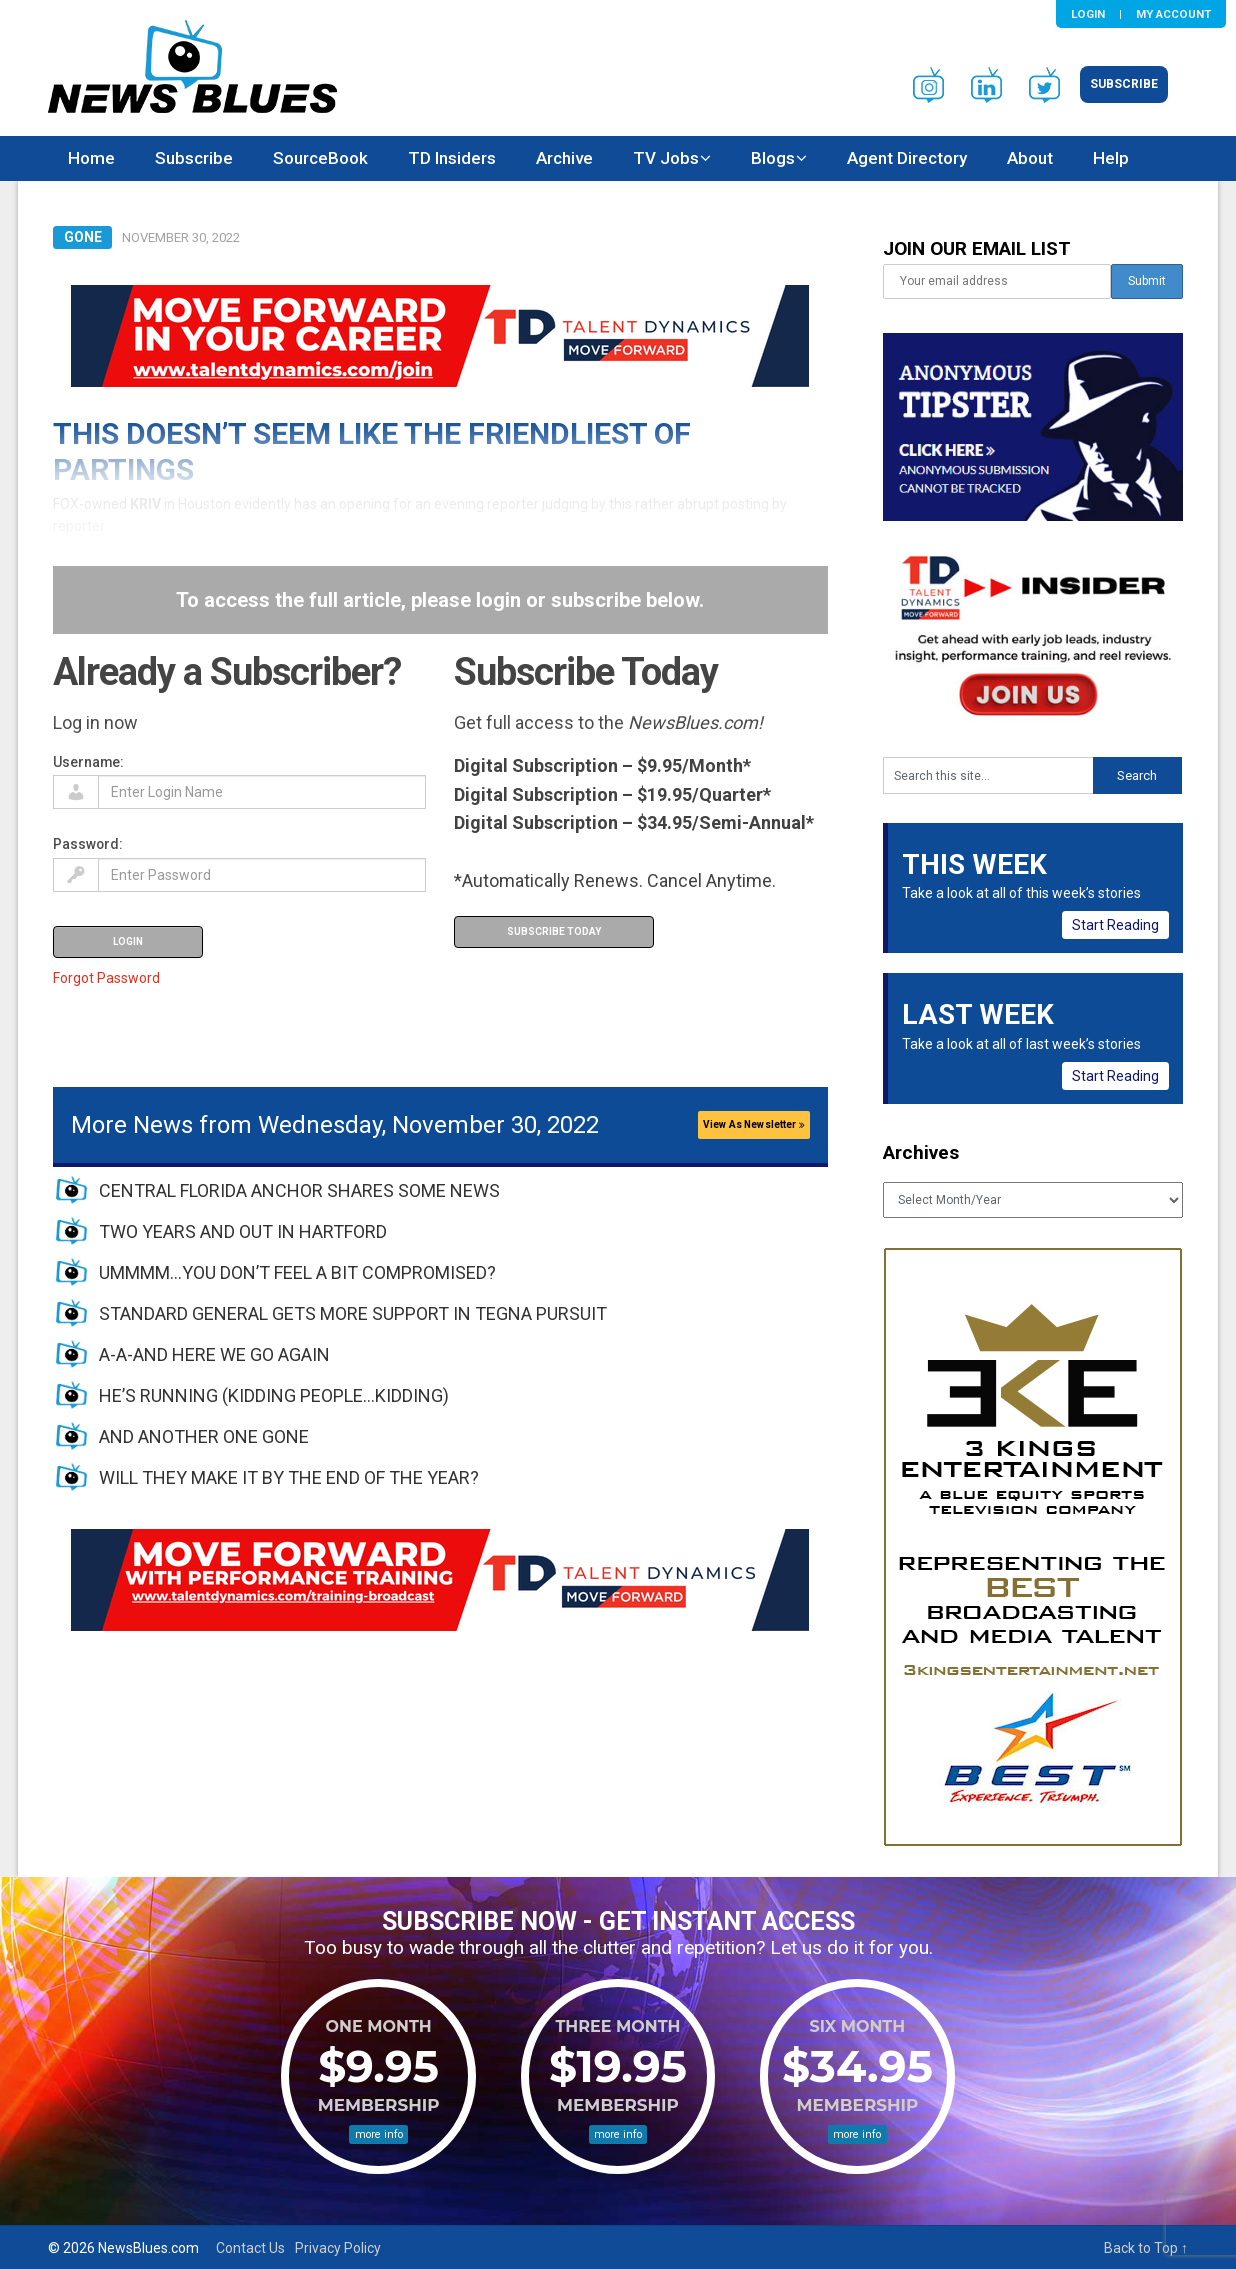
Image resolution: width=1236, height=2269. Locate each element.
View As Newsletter (754, 1124)
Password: (88, 844)
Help (1111, 158)
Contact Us (250, 2248)
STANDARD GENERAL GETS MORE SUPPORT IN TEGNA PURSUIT (353, 1313)
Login (1088, 14)
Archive (564, 158)
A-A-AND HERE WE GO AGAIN (214, 1354)
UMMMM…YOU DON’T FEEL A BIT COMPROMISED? (297, 1272)
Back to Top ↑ (1146, 2248)
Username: (88, 762)
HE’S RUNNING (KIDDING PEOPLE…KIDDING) (274, 1395)
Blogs (773, 158)
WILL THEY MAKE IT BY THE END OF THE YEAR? (289, 1477)
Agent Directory (907, 158)
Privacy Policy (338, 2248)
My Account (1173, 14)
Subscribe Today (554, 931)
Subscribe (1124, 84)
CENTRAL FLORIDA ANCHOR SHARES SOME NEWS (299, 1190)
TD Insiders (452, 158)
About (1030, 158)
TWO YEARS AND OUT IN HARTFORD (243, 1231)
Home (91, 158)
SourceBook (320, 158)
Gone (83, 237)
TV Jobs (666, 158)
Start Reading (1115, 925)
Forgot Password (106, 978)
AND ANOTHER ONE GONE (204, 1436)
